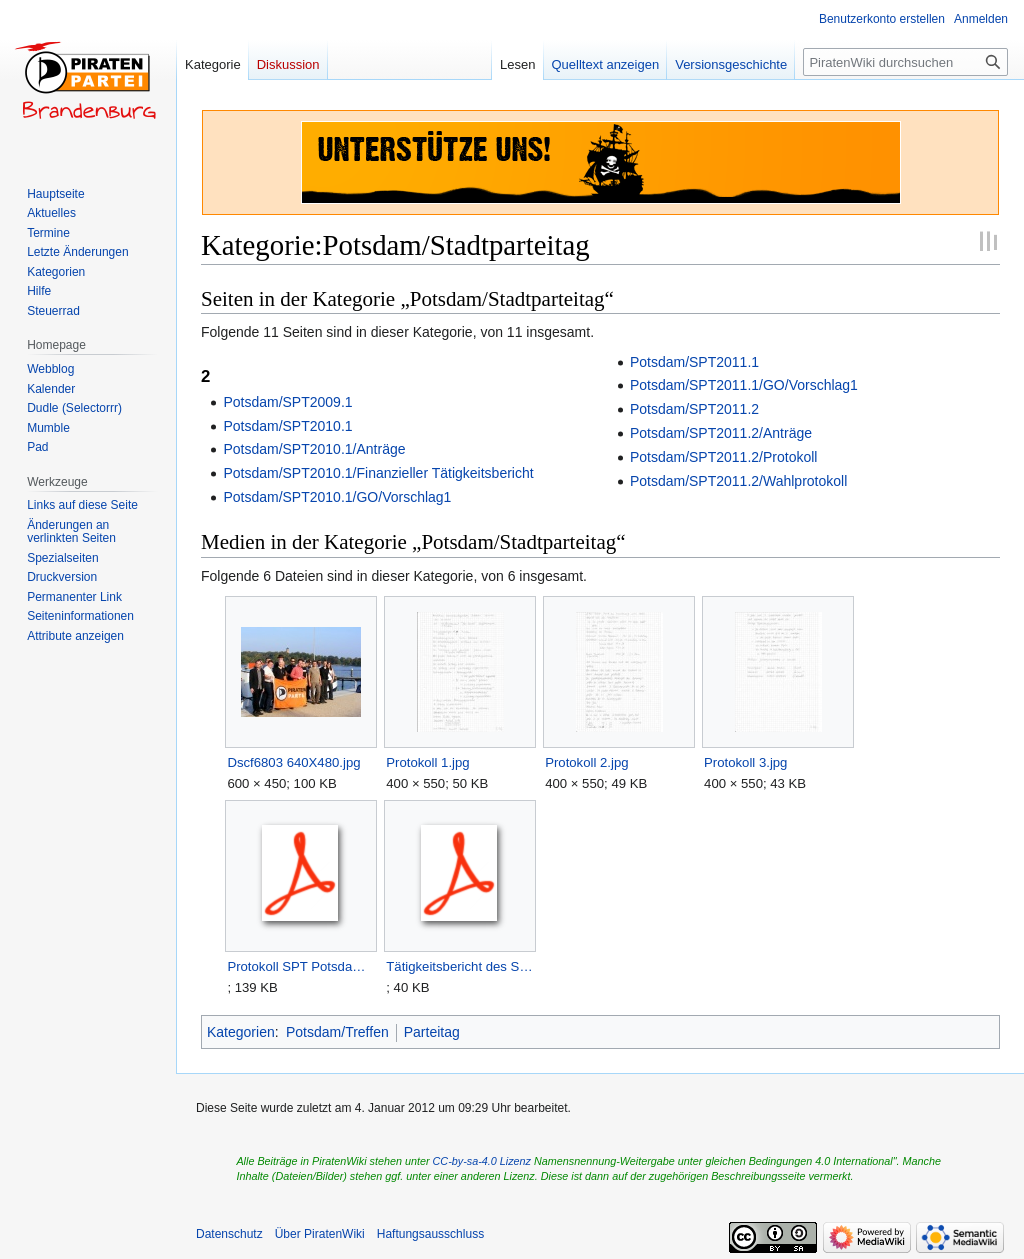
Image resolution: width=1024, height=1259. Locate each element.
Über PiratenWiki (320, 1234)
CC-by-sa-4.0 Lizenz (482, 1161)
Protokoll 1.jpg (427, 762)
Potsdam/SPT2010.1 (287, 426)
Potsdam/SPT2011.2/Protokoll (724, 457)
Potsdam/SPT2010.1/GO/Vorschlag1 (337, 497)
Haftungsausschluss (430, 1234)
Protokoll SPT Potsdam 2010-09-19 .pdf (300, 966)
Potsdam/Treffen (337, 1032)
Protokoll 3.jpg (745, 762)
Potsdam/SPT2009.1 (287, 402)
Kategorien (241, 1032)
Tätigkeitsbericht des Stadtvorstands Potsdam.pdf (459, 966)
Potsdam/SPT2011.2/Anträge (721, 433)
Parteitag (432, 1032)
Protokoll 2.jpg (586, 762)
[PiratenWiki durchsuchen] (905, 62)
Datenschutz (229, 1234)
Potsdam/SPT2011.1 (694, 362)
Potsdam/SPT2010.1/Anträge (314, 449)
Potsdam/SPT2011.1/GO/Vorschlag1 (744, 385)
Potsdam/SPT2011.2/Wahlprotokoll (738, 481)
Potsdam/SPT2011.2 (694, 409)
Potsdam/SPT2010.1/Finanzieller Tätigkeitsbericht (378, 473)
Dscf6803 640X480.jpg (293, 762)
